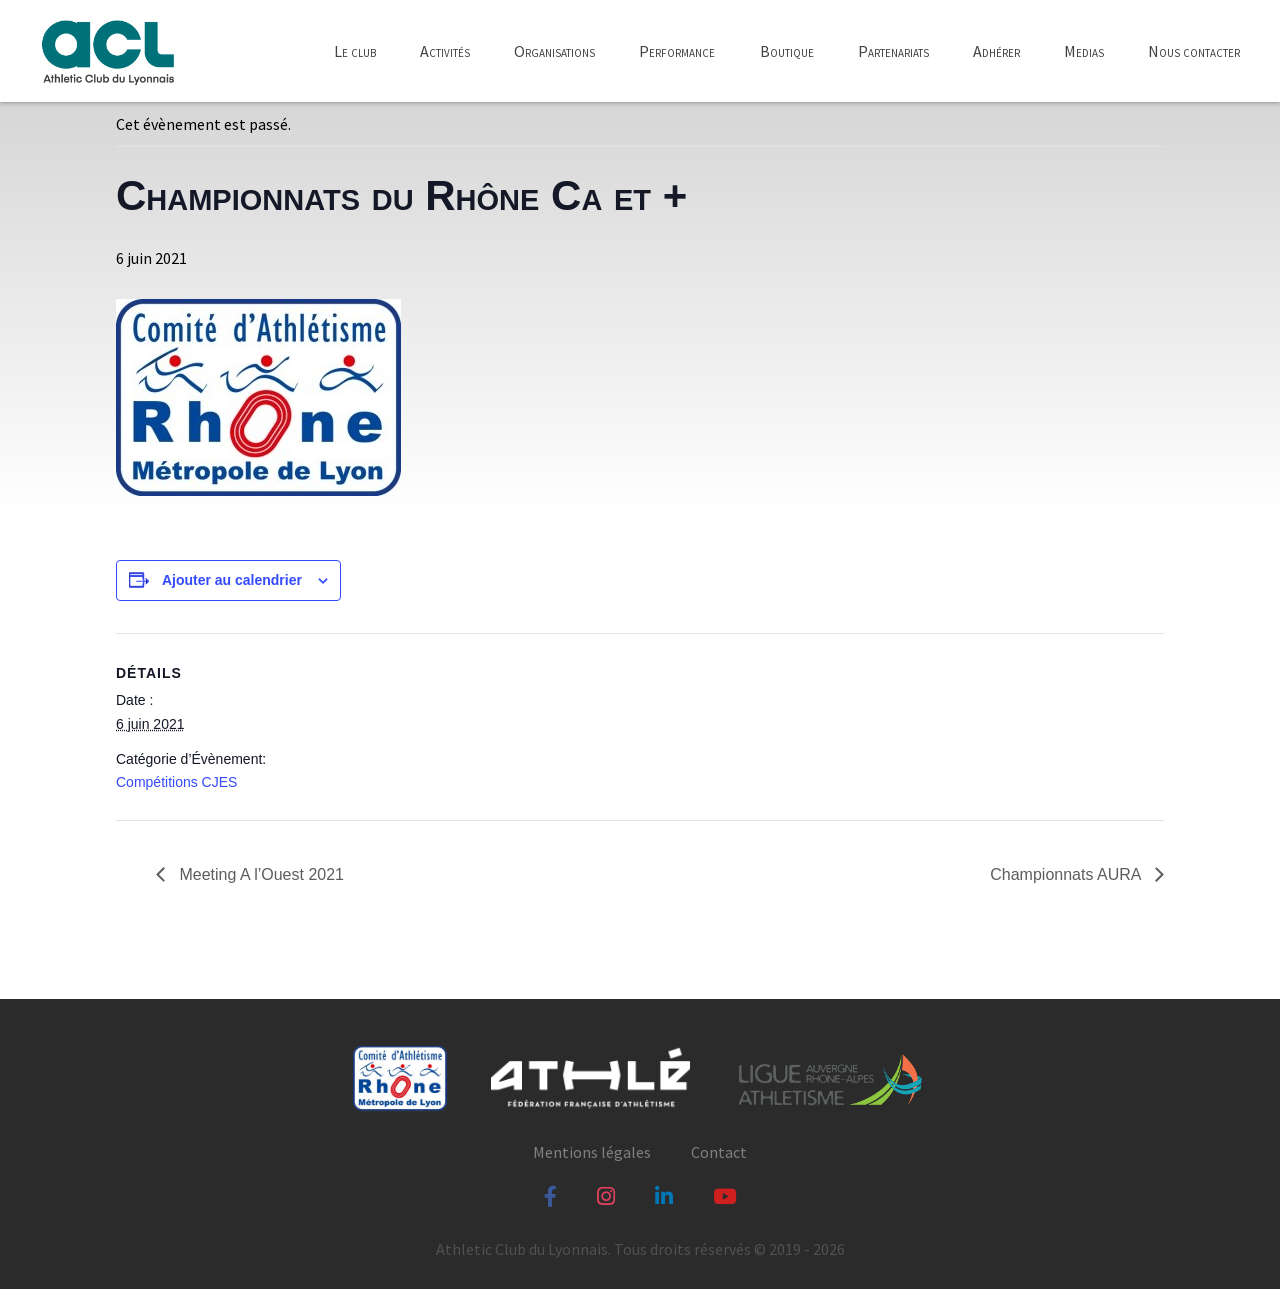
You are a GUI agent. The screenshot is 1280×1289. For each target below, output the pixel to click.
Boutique (787, 51)
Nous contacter (1194, 51)
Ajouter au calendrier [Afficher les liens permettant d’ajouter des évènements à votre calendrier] (232, 580)
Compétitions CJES (176, 782)
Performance (677, 51)
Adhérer (996, 51)
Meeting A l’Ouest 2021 (259, 874)
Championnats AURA (1067, 874)
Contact (719, 1152)
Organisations (554, 51)
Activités (445, 51)
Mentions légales (592, 1152)
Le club (355, 51)
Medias (1084, 51)
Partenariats (893, 51)
